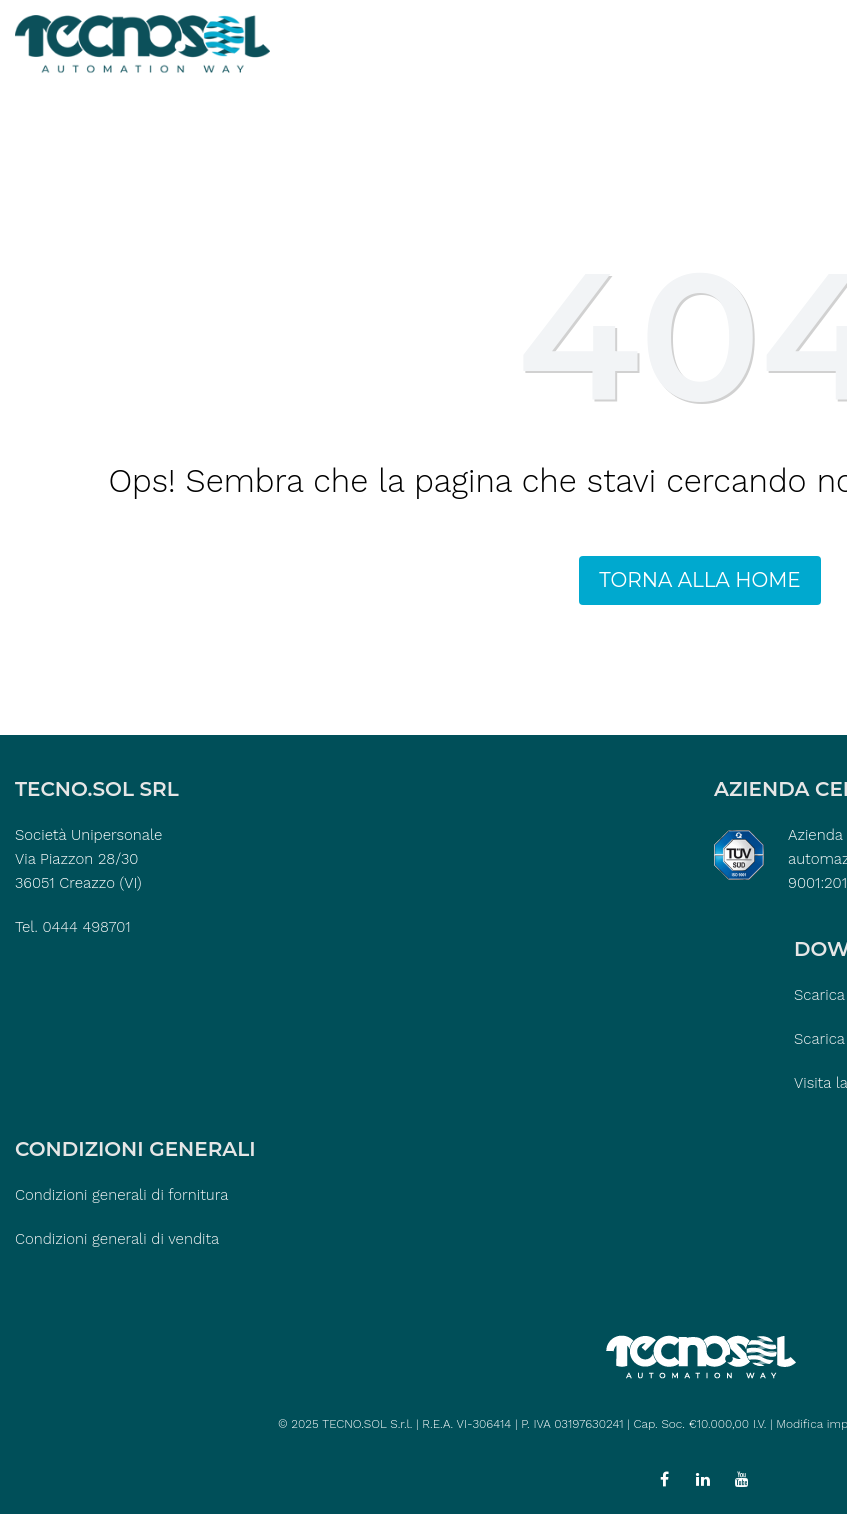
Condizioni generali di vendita (117, 1239)
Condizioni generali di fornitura (121, 1195)
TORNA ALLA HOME (699, 580)
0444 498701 (86, 927)
